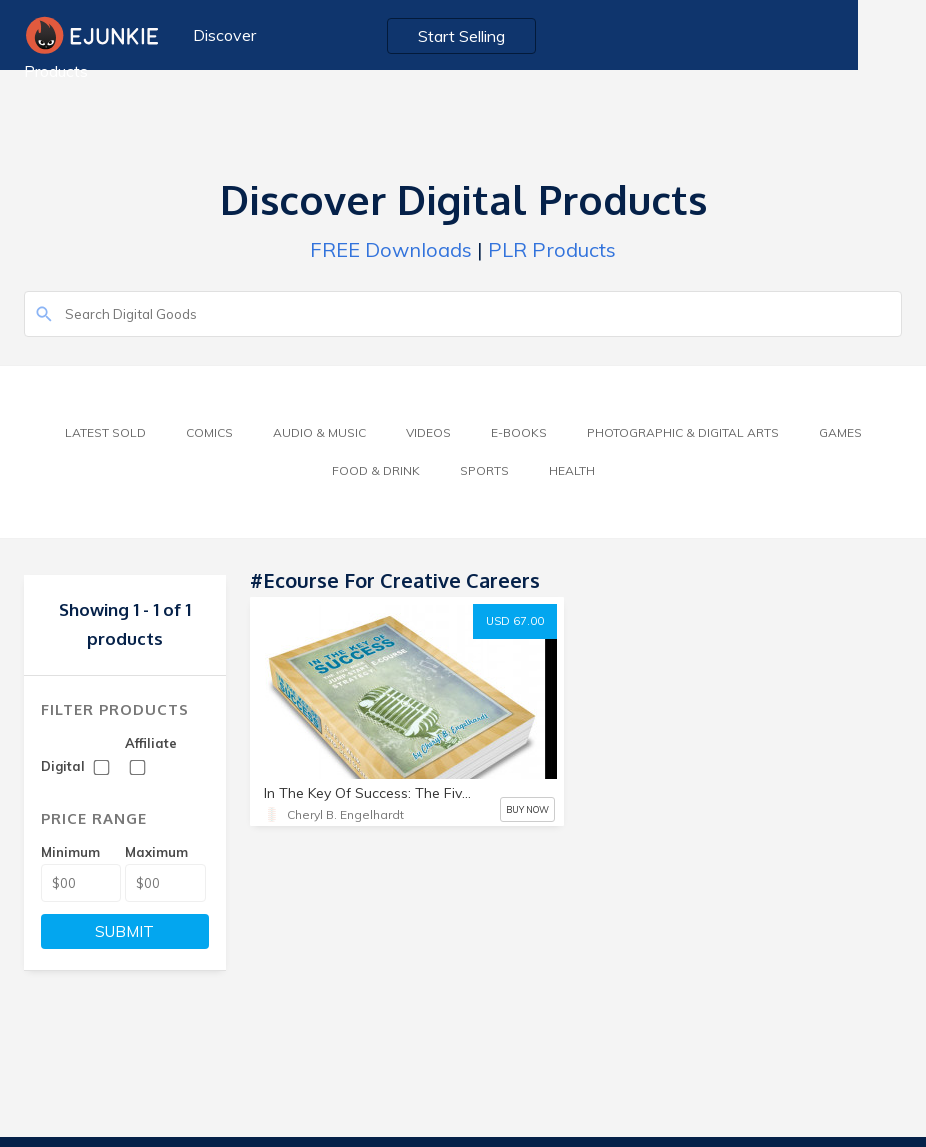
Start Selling (506, 36)
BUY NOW (527, 809)
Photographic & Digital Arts (683, 432)
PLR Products (552, 249)
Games (840, 432)
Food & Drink (376, 470)
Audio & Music (319, 432)
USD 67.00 (515, 621)
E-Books (519, 432)
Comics (209, 432)
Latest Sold (105, 432)
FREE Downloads (391, 249)
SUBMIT (124, 931)
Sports (484, 470)
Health (572, 470)
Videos (428, 432)
